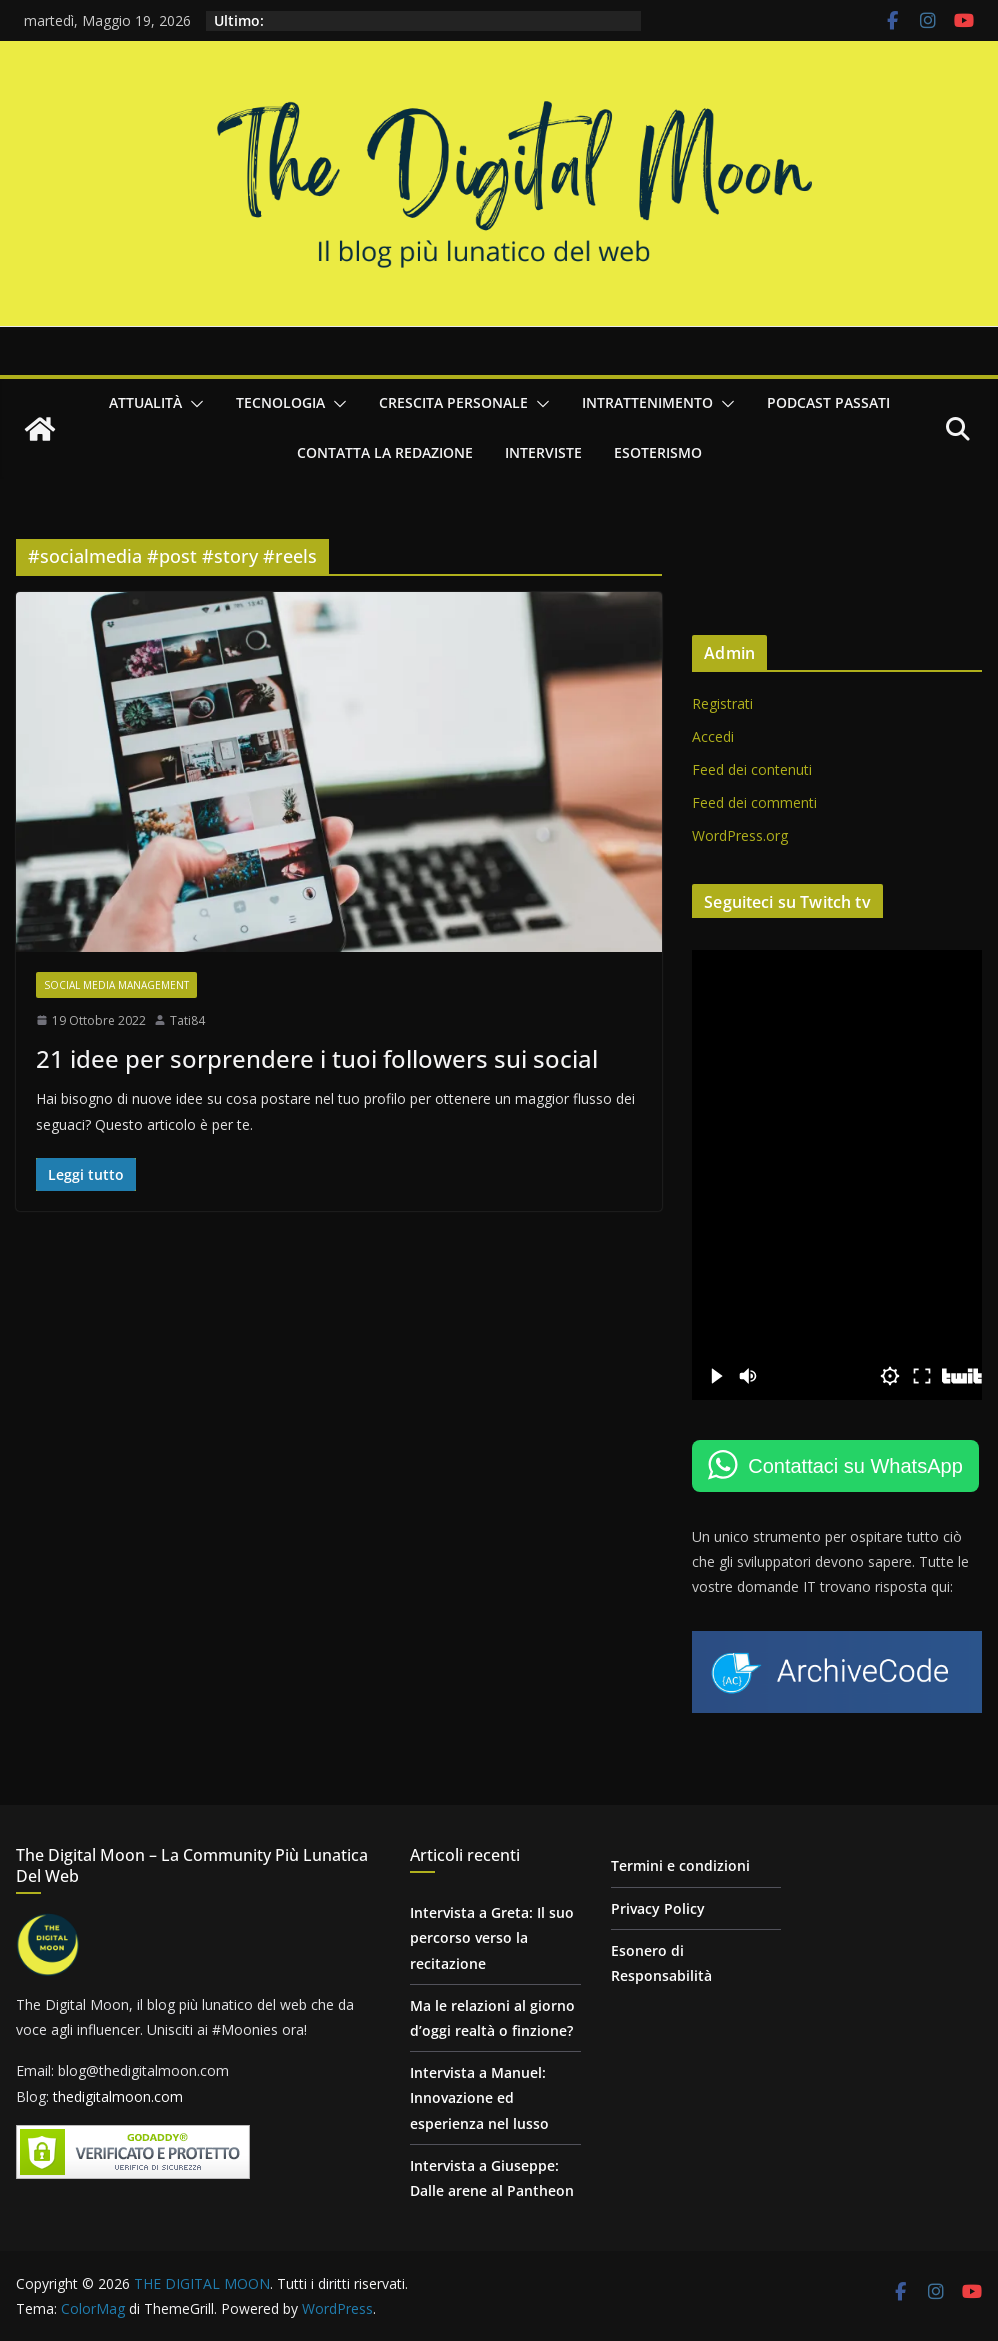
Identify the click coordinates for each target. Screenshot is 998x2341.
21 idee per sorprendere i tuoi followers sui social (317, 1058)
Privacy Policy (658, 1908)
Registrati (722, 703)
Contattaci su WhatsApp (855, 1466)
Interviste (543, 452)
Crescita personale (453, 402)
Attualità (145, 402)
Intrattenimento (647, 402)
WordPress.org (740, 835)
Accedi (713, 736)
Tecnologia (280, 402)
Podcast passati (828, 402)
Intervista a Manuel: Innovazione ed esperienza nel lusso (479, 2097)
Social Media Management (116, 985)
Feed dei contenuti (752, 769)
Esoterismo (658, 452)
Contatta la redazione (385, 452)
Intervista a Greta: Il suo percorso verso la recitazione (492, 1937)
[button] (193, 404)
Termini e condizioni (680, 1865)
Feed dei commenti (754, 802)
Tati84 (187, 1020)
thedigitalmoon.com (118, 2096)
